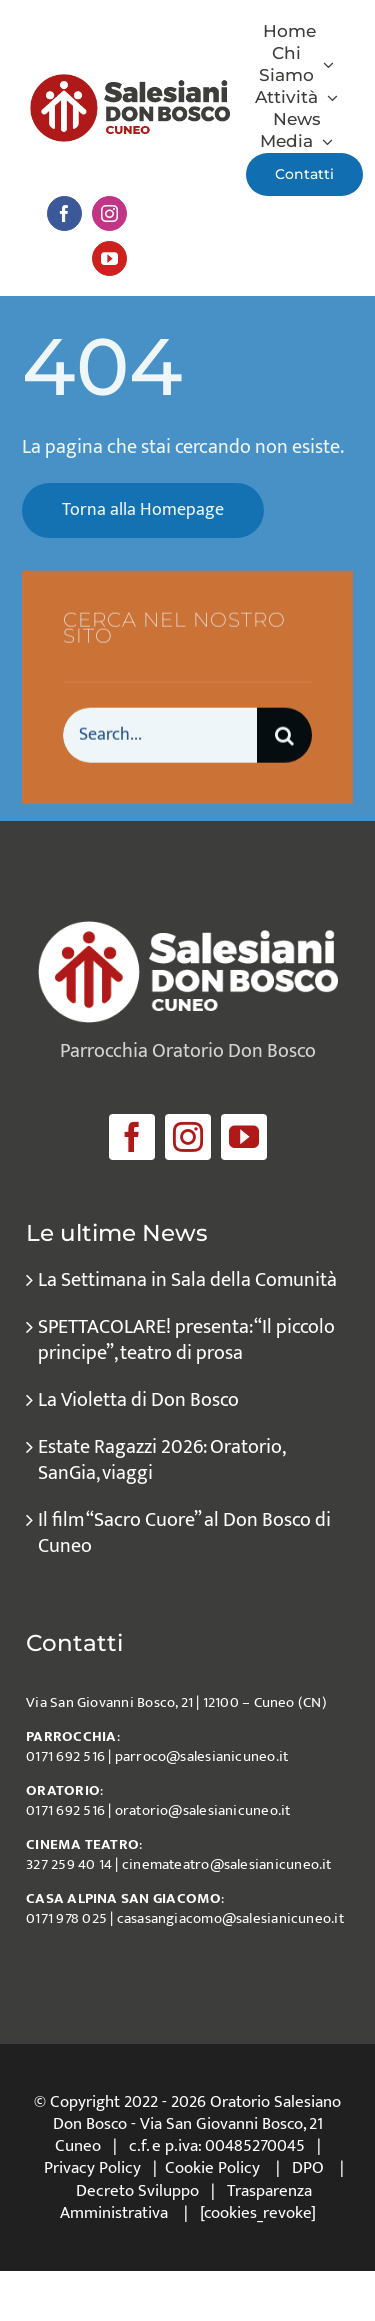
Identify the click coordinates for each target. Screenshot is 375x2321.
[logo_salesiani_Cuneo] (130, 84)
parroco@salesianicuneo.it (202, 1756)
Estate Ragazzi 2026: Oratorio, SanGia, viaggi (161, 1460)
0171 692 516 (65, 1756)
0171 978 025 (66, 1918)
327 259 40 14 (69, 1864)
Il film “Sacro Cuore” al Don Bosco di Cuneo (184, 1533)
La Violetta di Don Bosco (138, 1400)
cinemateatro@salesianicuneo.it (227, 1864)
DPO (308, 2168)
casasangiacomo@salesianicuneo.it (230, 1918)
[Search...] (159, 736)
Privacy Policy (92, 2168)
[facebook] (64, 213)
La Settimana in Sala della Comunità (187, 1280)
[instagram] (109, 213)
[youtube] (109, 258)
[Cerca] (284, 736)
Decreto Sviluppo (137, 2191)
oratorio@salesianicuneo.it (203, 1810)
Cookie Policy (212, 2168)
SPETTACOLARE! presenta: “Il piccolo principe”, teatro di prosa (186, 1340)
